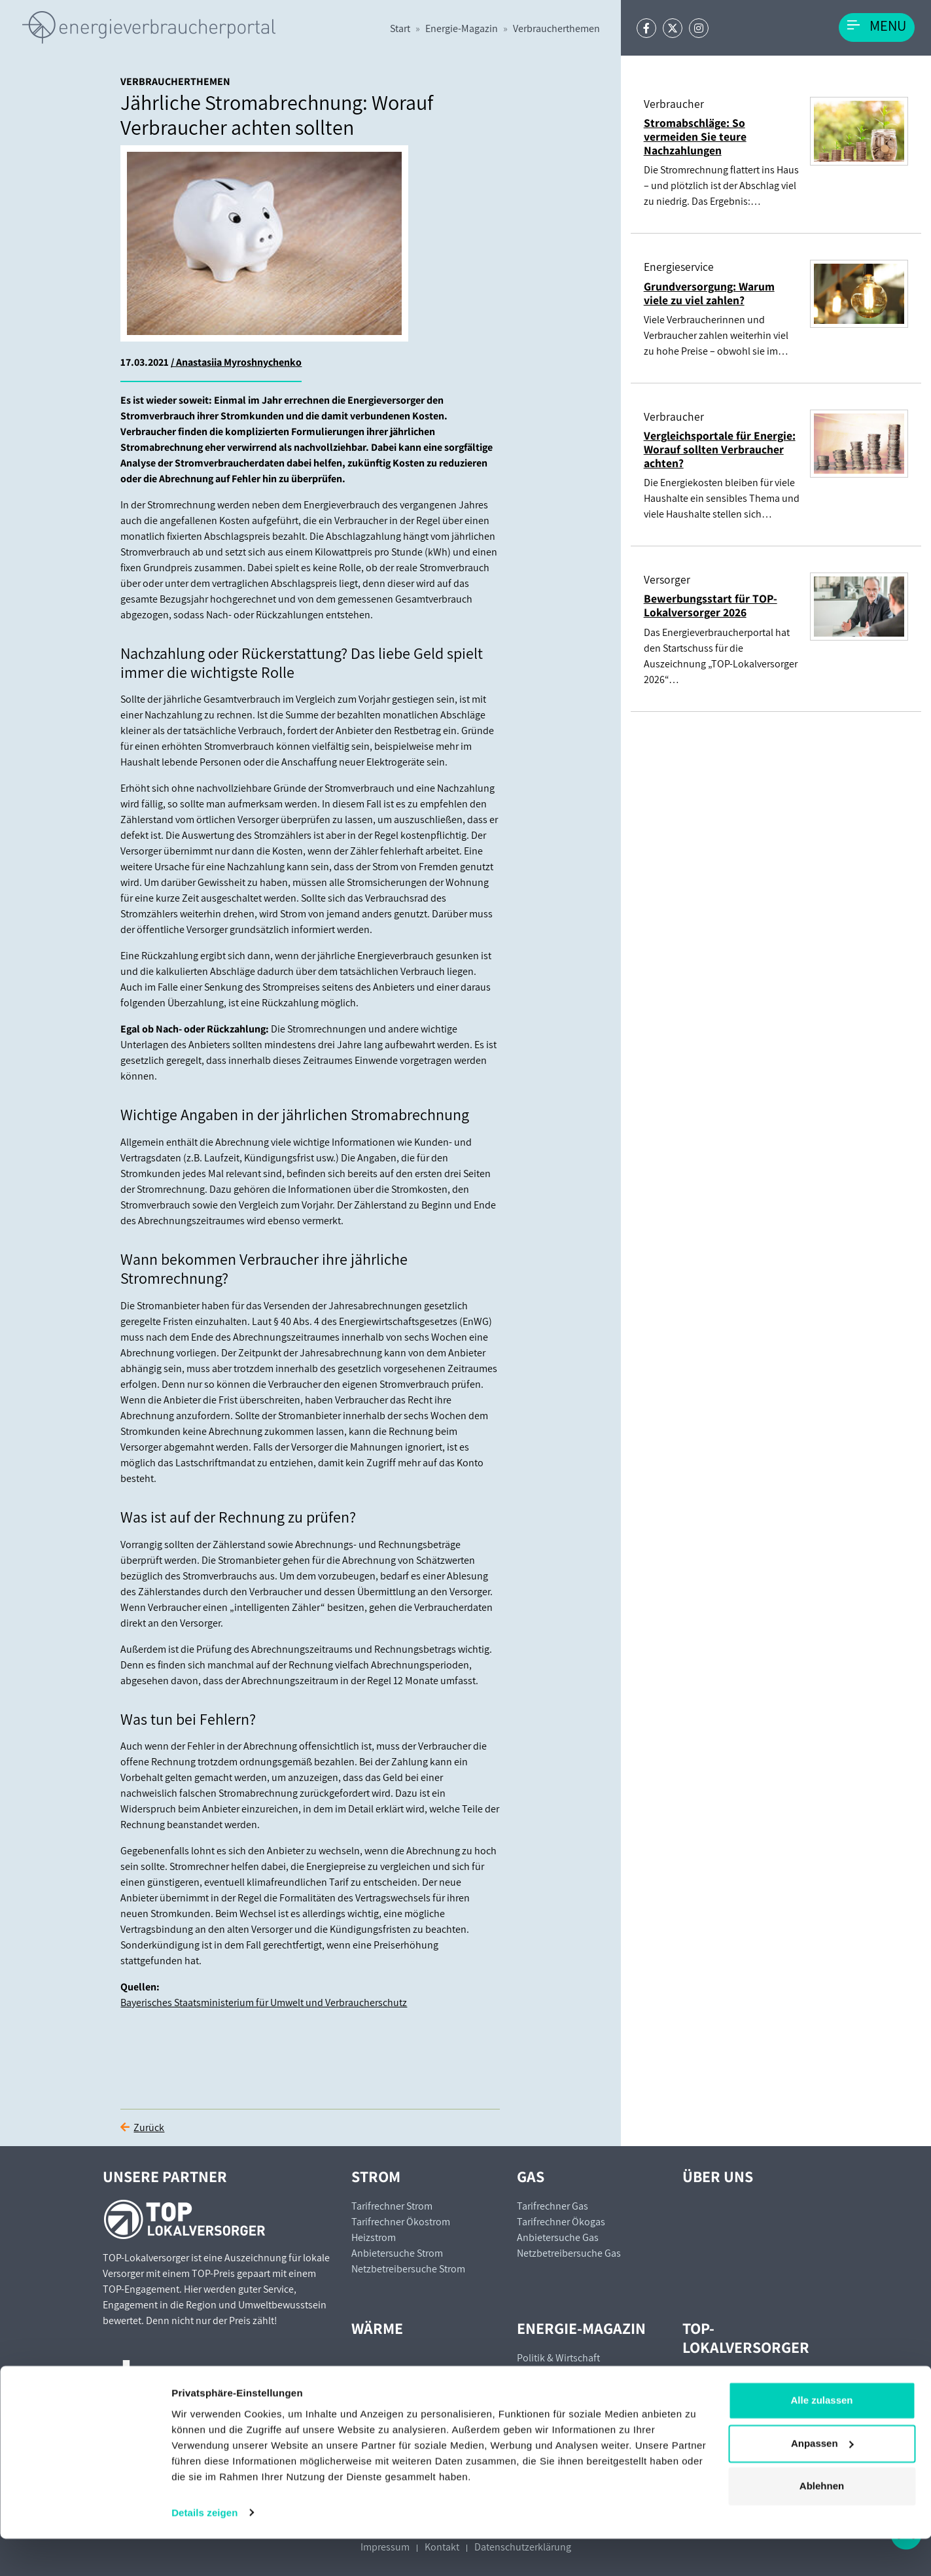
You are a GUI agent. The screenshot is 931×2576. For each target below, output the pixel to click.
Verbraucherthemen (556, 28)
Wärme (377, 2328)
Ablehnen (821, 2524)
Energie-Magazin (461, 28)
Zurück (148, 2127)
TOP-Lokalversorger (745, 2337)
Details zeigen (204, 2550)
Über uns (717, 2176)
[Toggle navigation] (877, 27)
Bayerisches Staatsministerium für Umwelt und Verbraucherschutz (263, 2002)
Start (400, 28)
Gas (530, 2176)
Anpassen (822, 2480)
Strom (375, 2176)
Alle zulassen (821, 2438)
